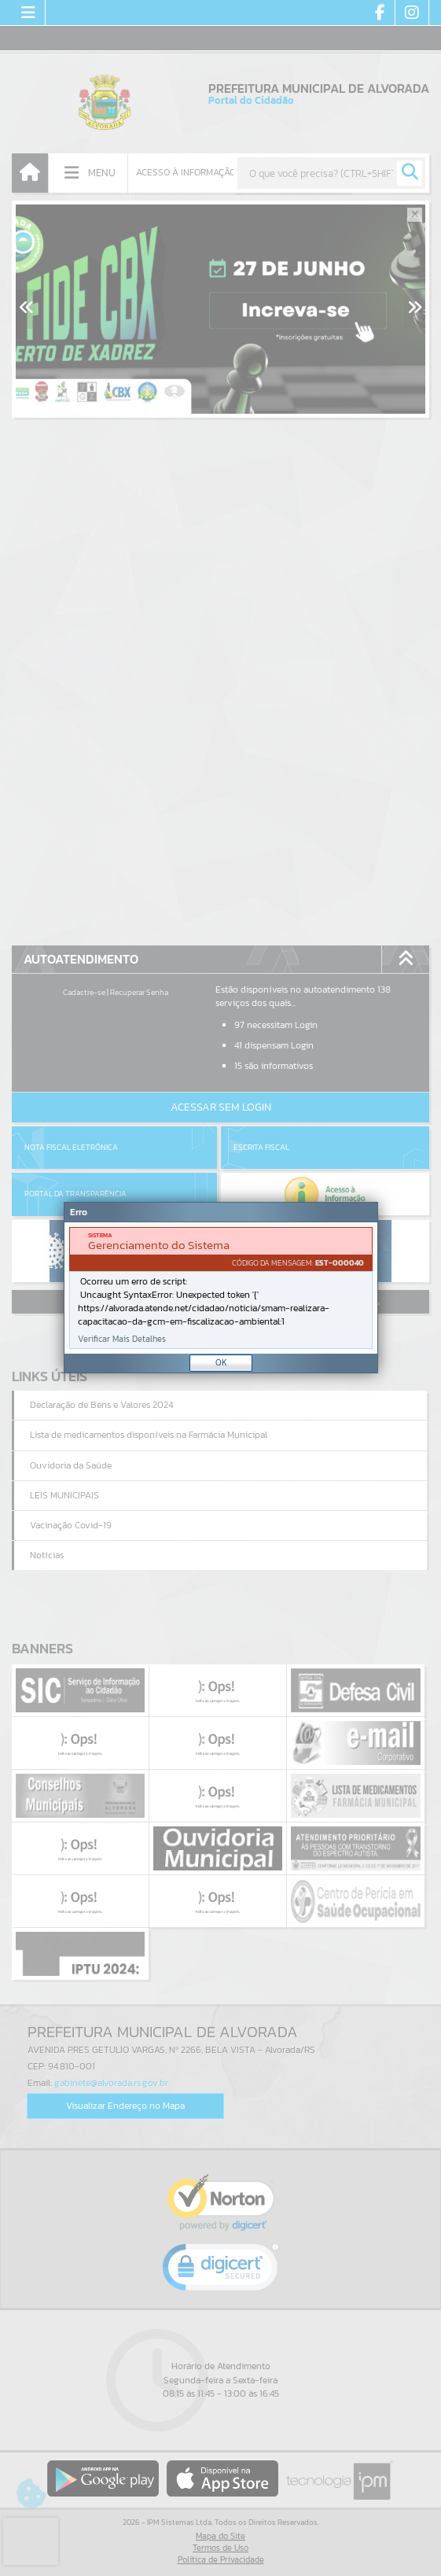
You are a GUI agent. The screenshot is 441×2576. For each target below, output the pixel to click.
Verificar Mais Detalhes (122, 1339)
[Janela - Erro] (221, 1287)
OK (221, 1362)
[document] (220, 1288)
